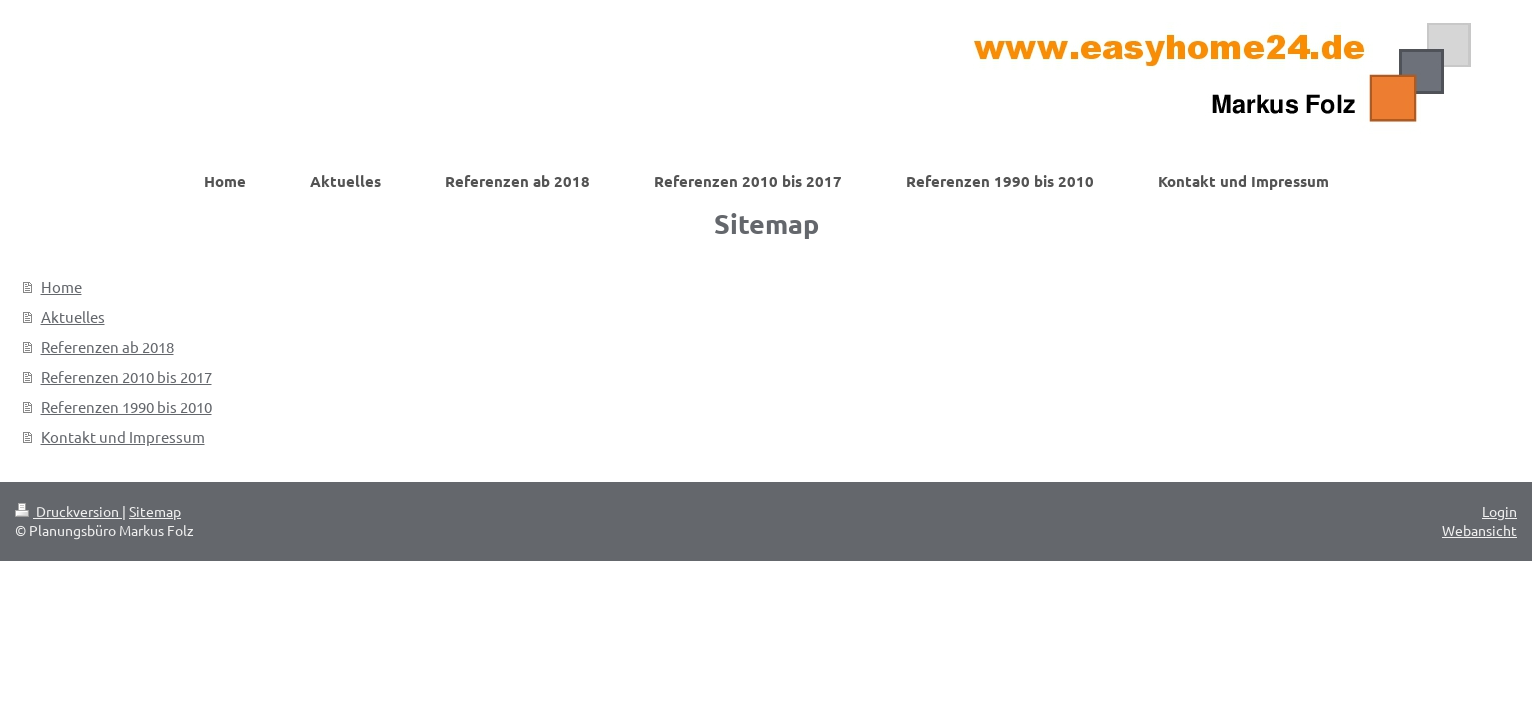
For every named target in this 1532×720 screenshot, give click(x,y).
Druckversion (68, 511)
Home (61, 286)
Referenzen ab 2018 (107, 346)
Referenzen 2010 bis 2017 (126, 376)
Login (1499, 511)
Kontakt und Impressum (123, 436)
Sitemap (155, 511)
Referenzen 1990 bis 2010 (126, 406)
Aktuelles (73, 316)
